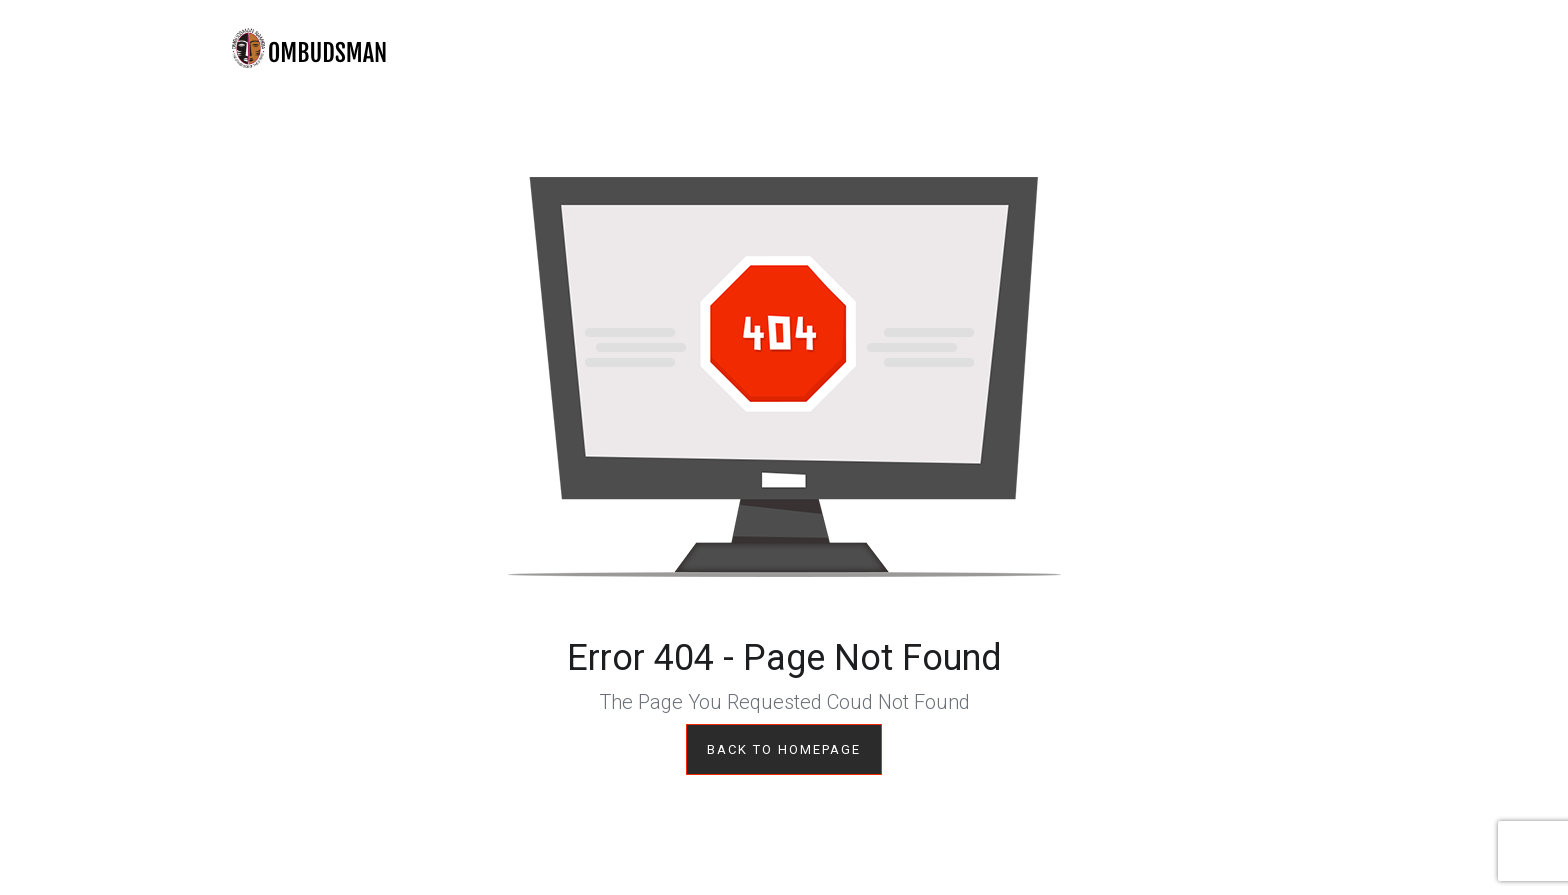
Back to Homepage (784, 749)
